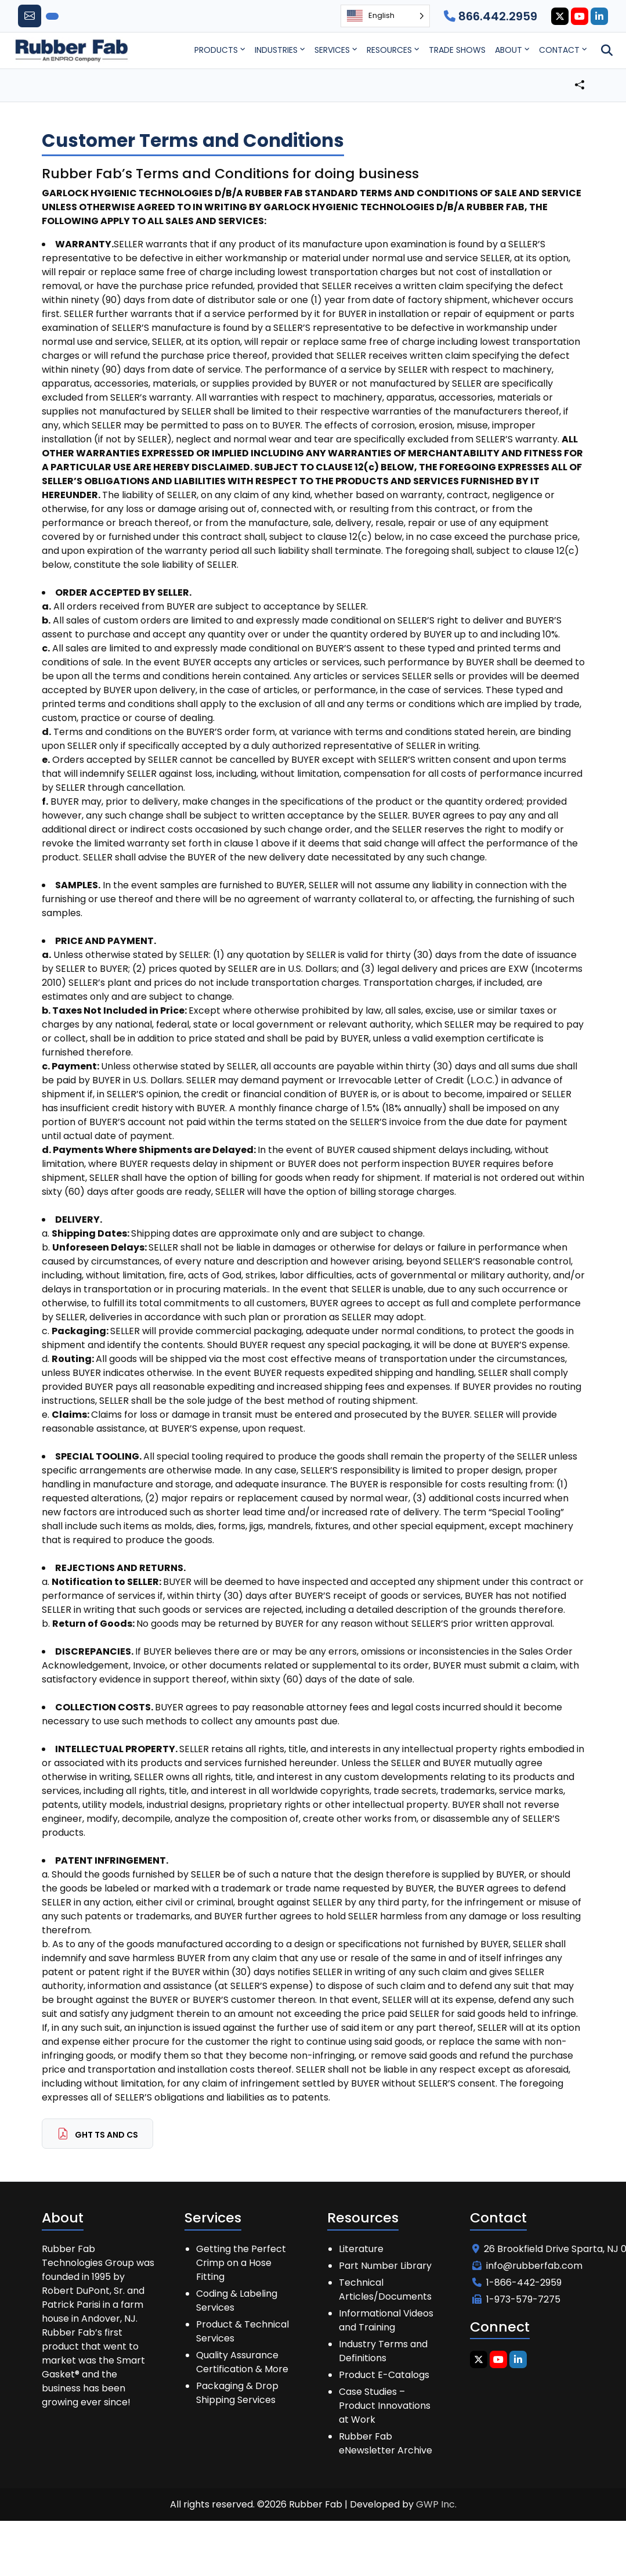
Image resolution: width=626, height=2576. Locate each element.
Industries (276, 50)
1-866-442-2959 (517, 2282)
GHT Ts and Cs (97, 2133)
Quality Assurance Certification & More (242, 2362)
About (508, 50)
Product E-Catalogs (384, 2375)
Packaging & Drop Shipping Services (237, 2392)
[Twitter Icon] (560, 16)
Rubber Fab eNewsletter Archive (385, 2443)
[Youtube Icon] (579, 16)
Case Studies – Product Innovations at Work (384, 2405)
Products (216, 50)
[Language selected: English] (385, 16)
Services (332, 50)
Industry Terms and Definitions (383, 2351)
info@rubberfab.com (527, 2265)
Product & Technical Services (242, 2331)
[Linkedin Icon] (599, 16)
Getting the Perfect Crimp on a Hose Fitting (241, 2262)
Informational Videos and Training (386, 2320)
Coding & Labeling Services (236, 2300)
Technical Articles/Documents (385, 2289)
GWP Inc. (436, 2504)
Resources (389, 50)
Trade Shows (457, 50)
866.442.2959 (490, 16)
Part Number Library (385, 2265)
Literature (361, 2249)
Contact (559, 50)
